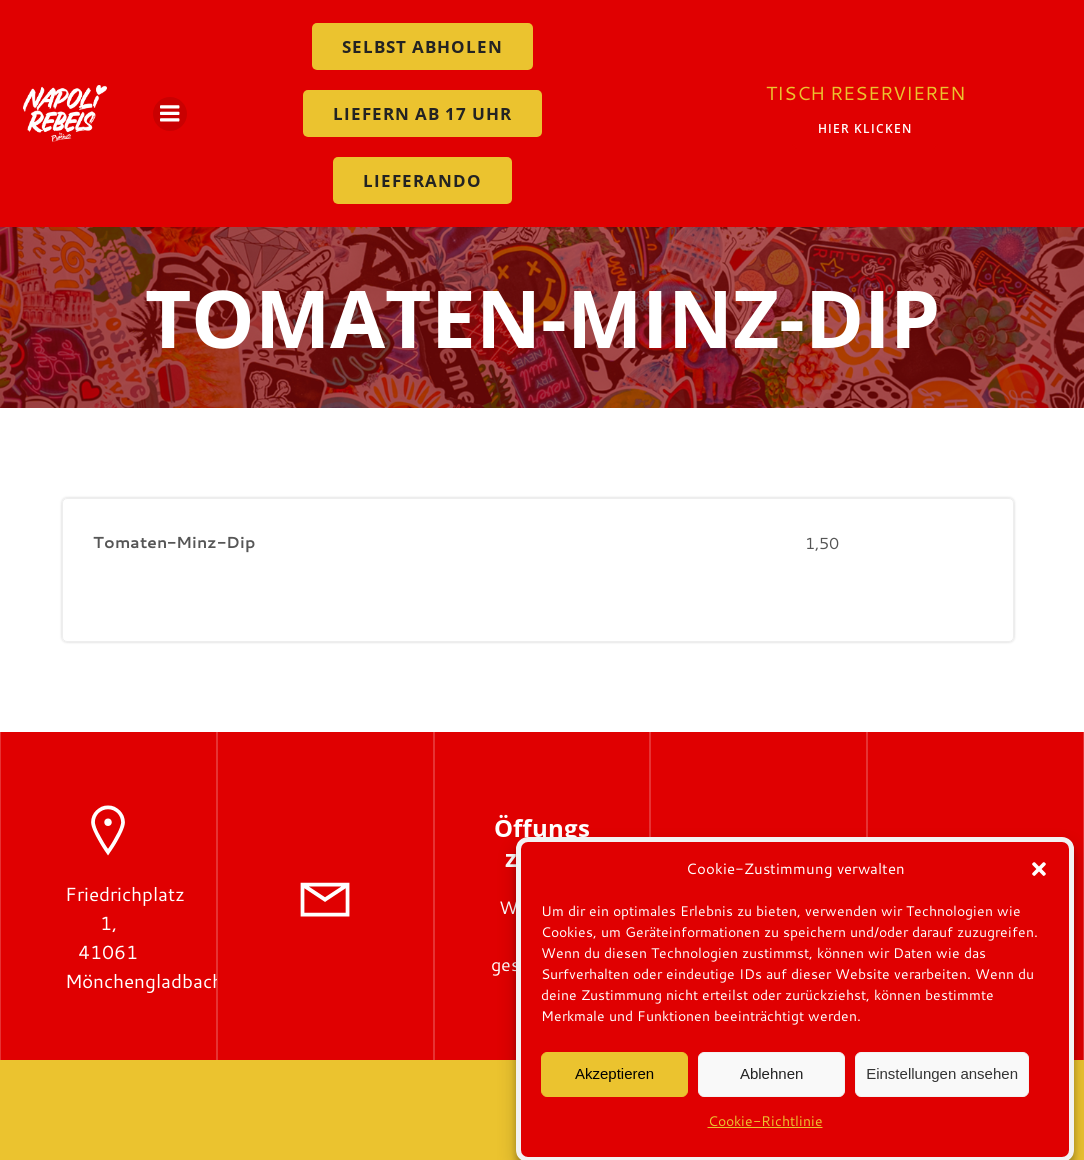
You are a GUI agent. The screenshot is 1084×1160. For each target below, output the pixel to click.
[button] (1039, 881)
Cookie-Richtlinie (765, 1133)
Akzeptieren (614, 1085)
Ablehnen (771, 1085)
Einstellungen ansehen (942, 1085)
